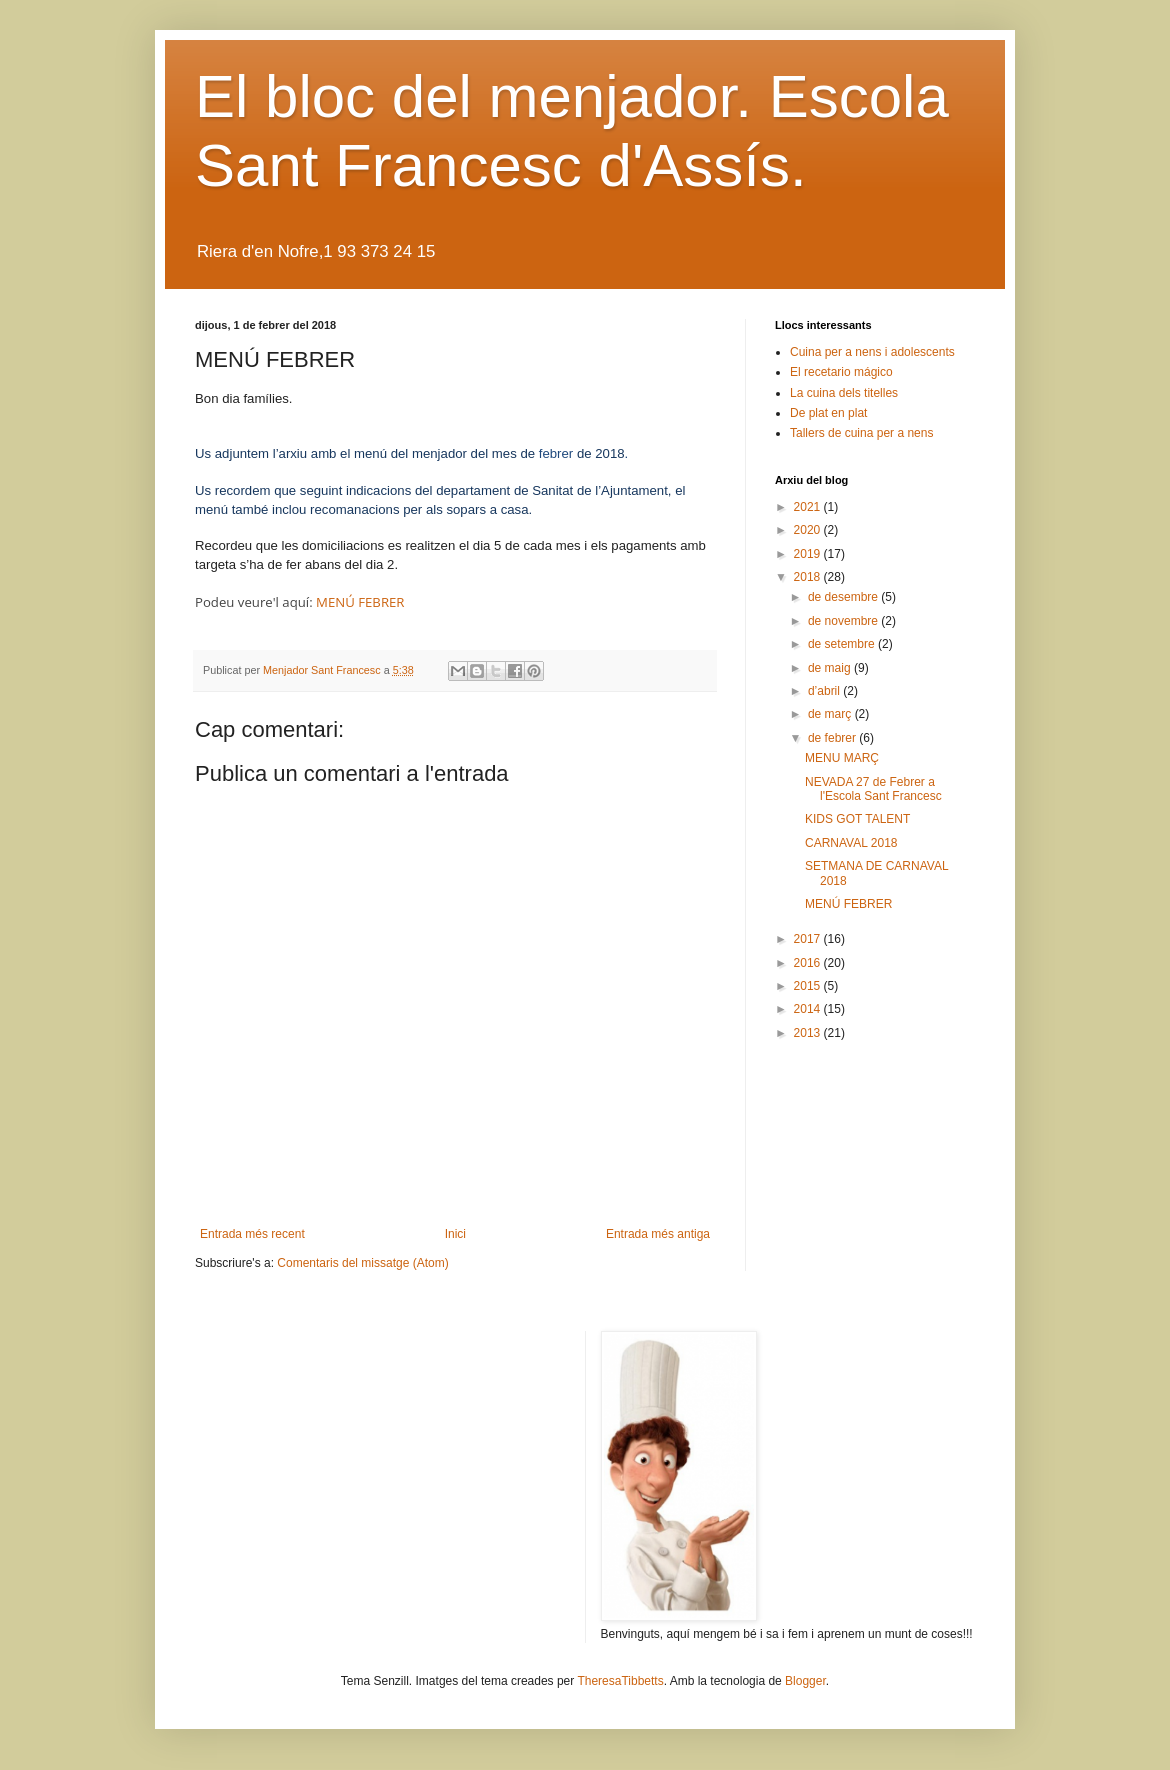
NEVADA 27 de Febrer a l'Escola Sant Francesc (873, 789)
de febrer (833, 738)
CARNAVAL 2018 (851, 843)
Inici (455, 1234)
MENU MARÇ (842, 758)
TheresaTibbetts (620, 1681)
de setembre (843, 644)
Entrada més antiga (658, 1234)
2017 (809, 939)
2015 (809, 986)
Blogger (805, 1681)
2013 (809, 1033)
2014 (809, 1009)
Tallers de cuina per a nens (861, 433)
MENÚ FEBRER (360, 602)
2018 (809, 577)
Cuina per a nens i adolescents (872, 352)
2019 (809, 554)
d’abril (825, 691)
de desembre (844, 597)
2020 (809, 530)
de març (831, 714)
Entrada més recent (252, 1234)
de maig (831, 668)
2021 (809, 507)
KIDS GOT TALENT (857, 819)
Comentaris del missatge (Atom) (362, 1263)
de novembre (844, 621)
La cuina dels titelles (844, 393)
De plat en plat (828, 413)
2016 (809, 963)
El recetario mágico (841, 372)
